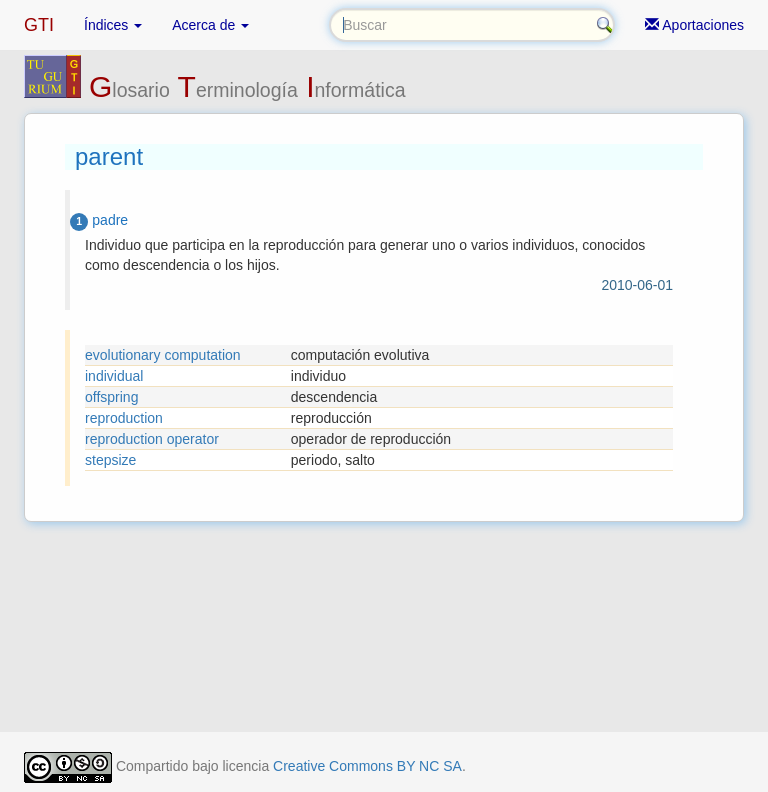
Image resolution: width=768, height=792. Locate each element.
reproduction (124, 418)
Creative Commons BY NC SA (367, 766)
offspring (111, 397)
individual (114, 376)
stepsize (110, 460)
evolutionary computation (163, 355)
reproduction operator (152, 439)
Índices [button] (113, 25)
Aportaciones (694, 25)
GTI (39, 25)
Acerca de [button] (210, 25)
